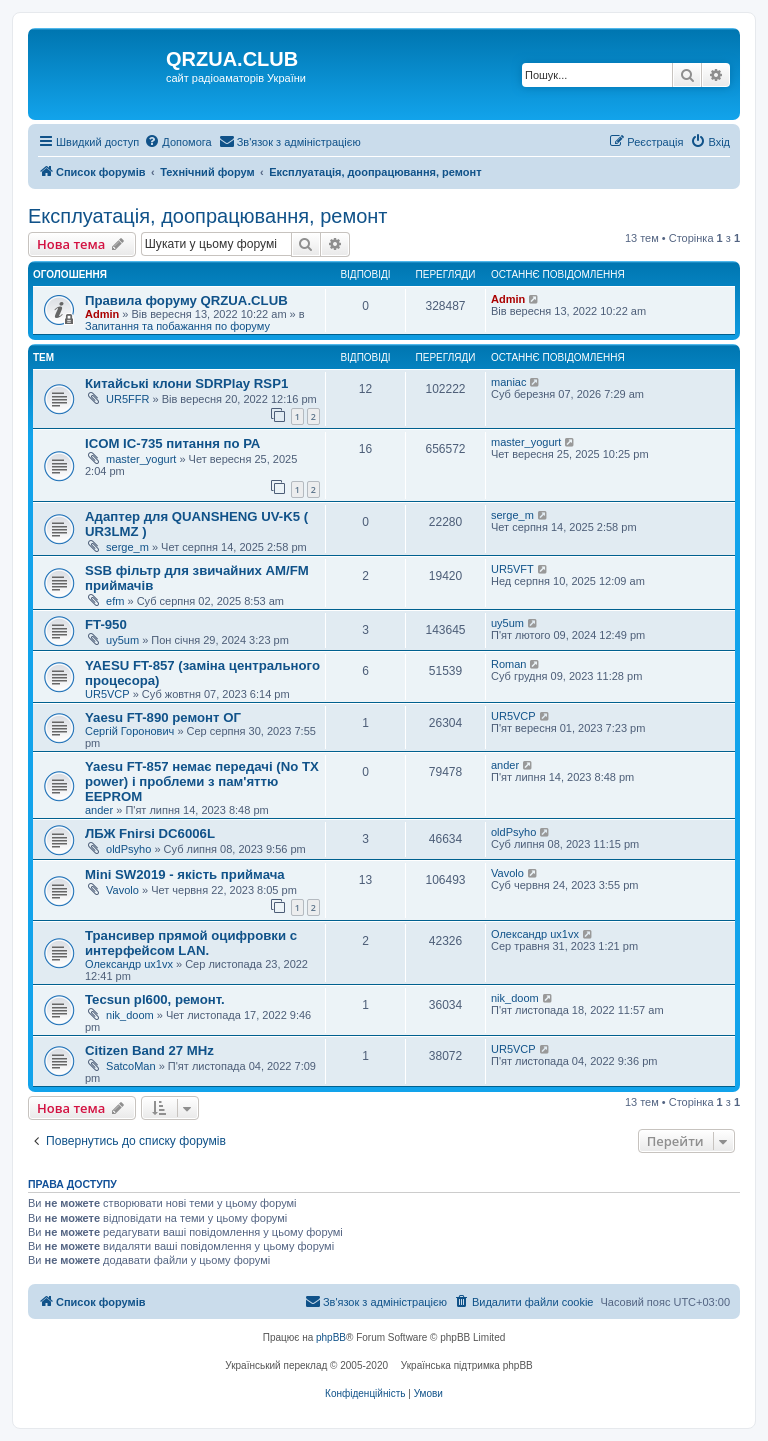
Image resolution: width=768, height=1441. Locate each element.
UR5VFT (512, 569)
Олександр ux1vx (129, 964)
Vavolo (122, 890)
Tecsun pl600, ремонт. (155, 999)
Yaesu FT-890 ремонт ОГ (163, 717)
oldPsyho (128, 849)
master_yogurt (141, 459)
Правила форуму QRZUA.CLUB (186, 300)
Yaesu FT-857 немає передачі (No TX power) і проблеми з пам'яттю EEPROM (202, 781)
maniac (508, 382)
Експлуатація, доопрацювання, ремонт (208, 216)
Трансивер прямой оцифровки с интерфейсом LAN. (191, 943)
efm (115, 601)
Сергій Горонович (129, 731)
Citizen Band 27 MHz (149, 1050)
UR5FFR (127, 399)
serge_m (127, 547)
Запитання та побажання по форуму (177, 326)
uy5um (122, 640)
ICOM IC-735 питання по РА (172, 443)
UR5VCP (107, 694)
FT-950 (106, 624)
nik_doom (130, 1015)
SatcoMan (131, 1066)
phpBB (331, 1337)
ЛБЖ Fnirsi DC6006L (150, 833)
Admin (102, 314)
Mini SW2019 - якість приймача (185, 874)
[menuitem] (177, 142)
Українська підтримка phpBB (467, 1365)
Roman (508, 664)
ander (99, 810)
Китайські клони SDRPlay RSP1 (186, 383)
